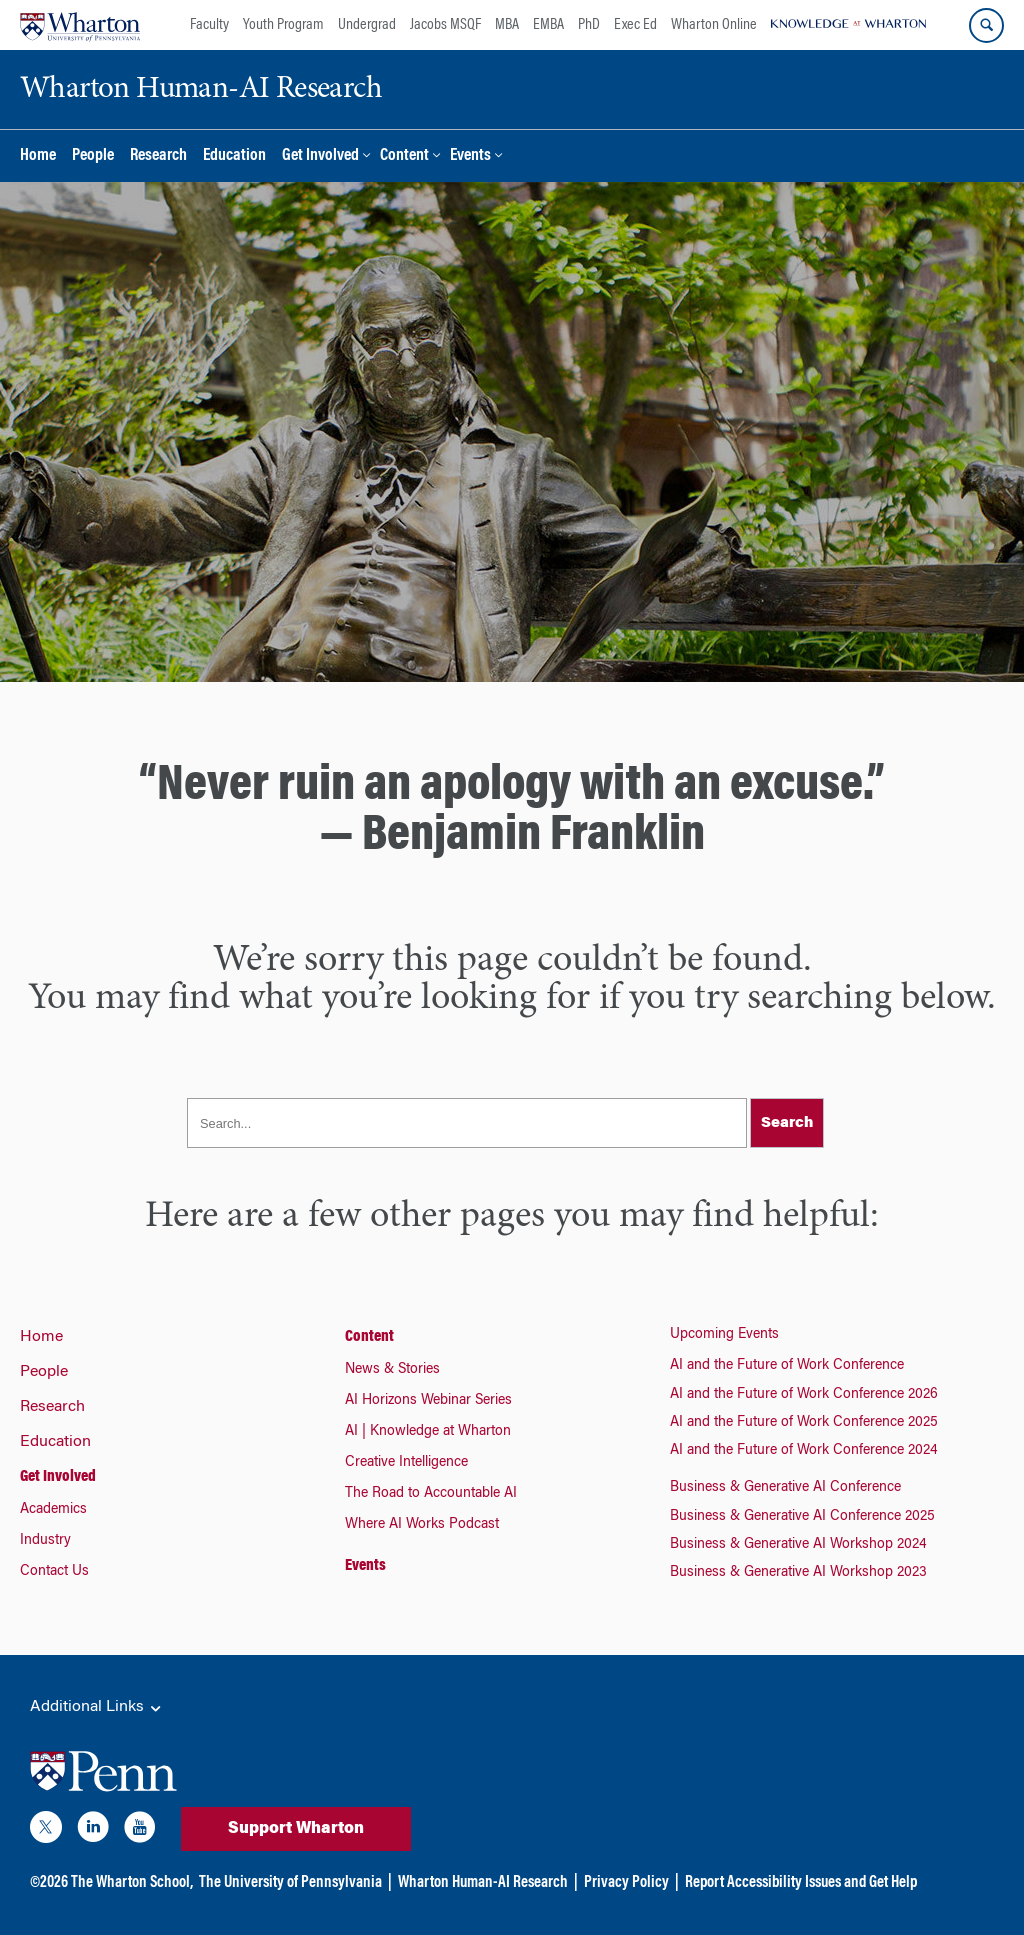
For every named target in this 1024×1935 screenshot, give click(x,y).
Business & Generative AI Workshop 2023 (798, 1573)
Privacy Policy (626, 1883)
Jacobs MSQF (445, 25)
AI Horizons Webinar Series (428, 1401)
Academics (53, 1510)
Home (38, 156)
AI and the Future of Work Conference (787, 1366)
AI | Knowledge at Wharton (428, 1432)
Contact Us (54, 1572)
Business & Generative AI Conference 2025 (802, 1517)
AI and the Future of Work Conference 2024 (804, 1451)
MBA (507, 25)
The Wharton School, (132, 1883)
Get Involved (320, 156)
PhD (589, 25)
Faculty (209, 25)
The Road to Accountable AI (431, 1494)
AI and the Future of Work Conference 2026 (804, 1395)
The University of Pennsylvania (290, 1883)
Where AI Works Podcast (422, 1525)
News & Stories (392, 1370)
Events (470, 156)
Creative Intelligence (406, 1463)
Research (158, 156)
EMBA (548, 25)
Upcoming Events (724, 1335)
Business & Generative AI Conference (785, 1488)
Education (234, 156)
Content (404, 156)
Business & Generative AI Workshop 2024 (798, 1545)
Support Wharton (296, 1829)
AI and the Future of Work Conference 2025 (804, 1423)
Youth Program (283, 25)
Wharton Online (714, 25)
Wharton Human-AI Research (483, 1883)
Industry (45, 1541)
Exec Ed (635, 25)
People (93, 156)
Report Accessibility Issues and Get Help (801, 1883)
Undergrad (367, 25)
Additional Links (97, 1708)
